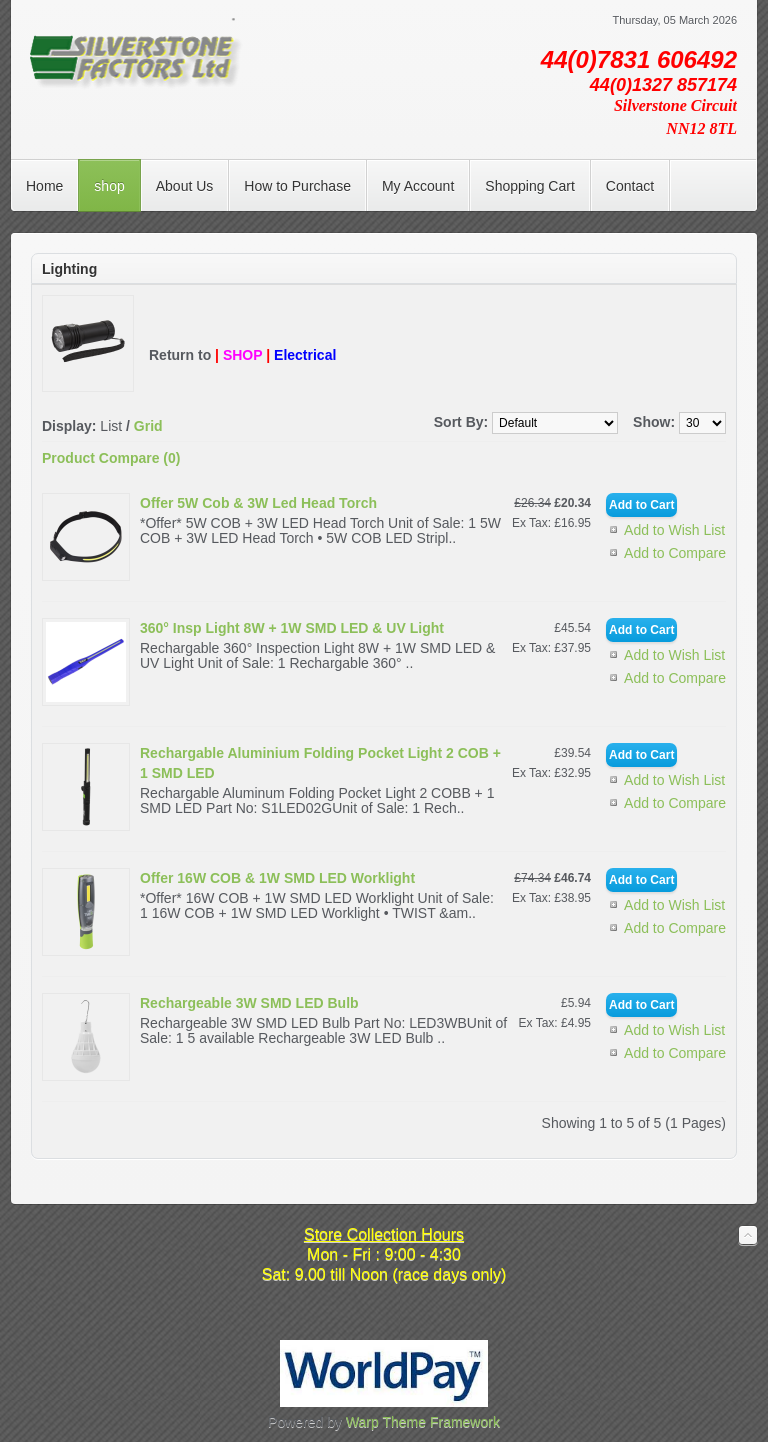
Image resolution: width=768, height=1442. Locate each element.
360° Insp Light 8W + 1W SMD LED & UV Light (292, 628)
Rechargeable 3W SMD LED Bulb (249, 1003)
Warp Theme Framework (423, 1422)
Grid (148, 426)
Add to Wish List (674, 530)
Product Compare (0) (111, 458)
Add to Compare (675, 553)
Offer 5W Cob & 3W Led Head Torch (258, 503)
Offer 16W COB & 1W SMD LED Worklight (277, 878)
